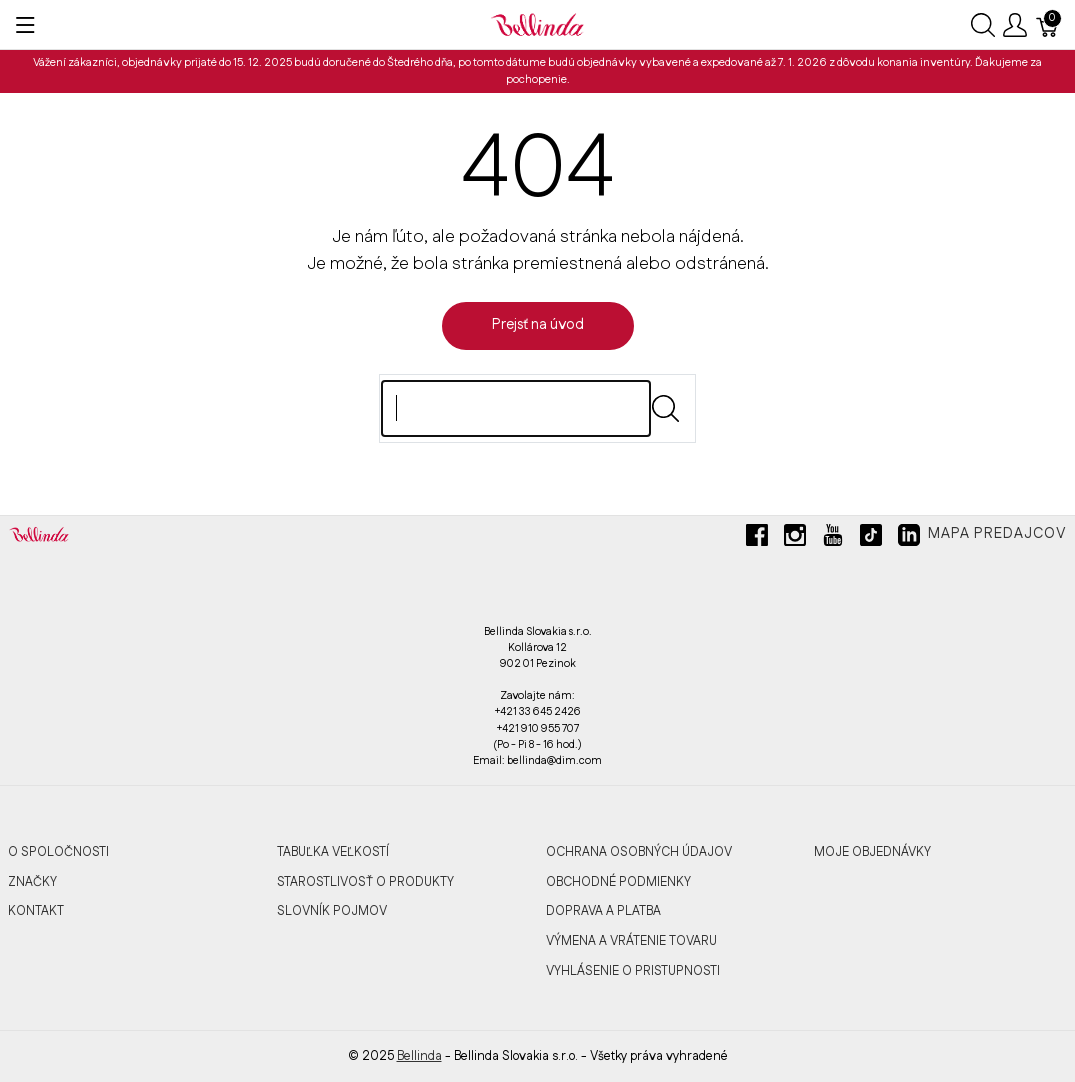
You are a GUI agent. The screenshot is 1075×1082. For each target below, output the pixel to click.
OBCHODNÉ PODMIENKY (618, 882)
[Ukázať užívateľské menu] (1015, 25)
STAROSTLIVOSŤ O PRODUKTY (365, 882)
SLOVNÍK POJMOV (332, 911)
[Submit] (665, 408)
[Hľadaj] (516, 408)
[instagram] (795, 543)
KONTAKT (36, 911)
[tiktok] (871, 543)
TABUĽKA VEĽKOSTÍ (333, 852)
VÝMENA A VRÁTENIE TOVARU (631, 941)
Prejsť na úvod (538, 325)
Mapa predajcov (997, 534)
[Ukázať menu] (25, 25)
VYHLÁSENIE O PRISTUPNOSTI (633, 971)
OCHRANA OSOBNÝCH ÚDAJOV (639, 852)
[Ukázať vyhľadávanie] (983, 25)
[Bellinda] (537, 24)
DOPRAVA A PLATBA (603, 911)
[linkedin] (909, 543)
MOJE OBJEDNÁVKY (872, 852)
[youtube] (833, 543)
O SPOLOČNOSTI (58, 852)
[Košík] (1048, 25)
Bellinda (419, 1056)
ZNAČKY (32, 882)
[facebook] (757, 543)
